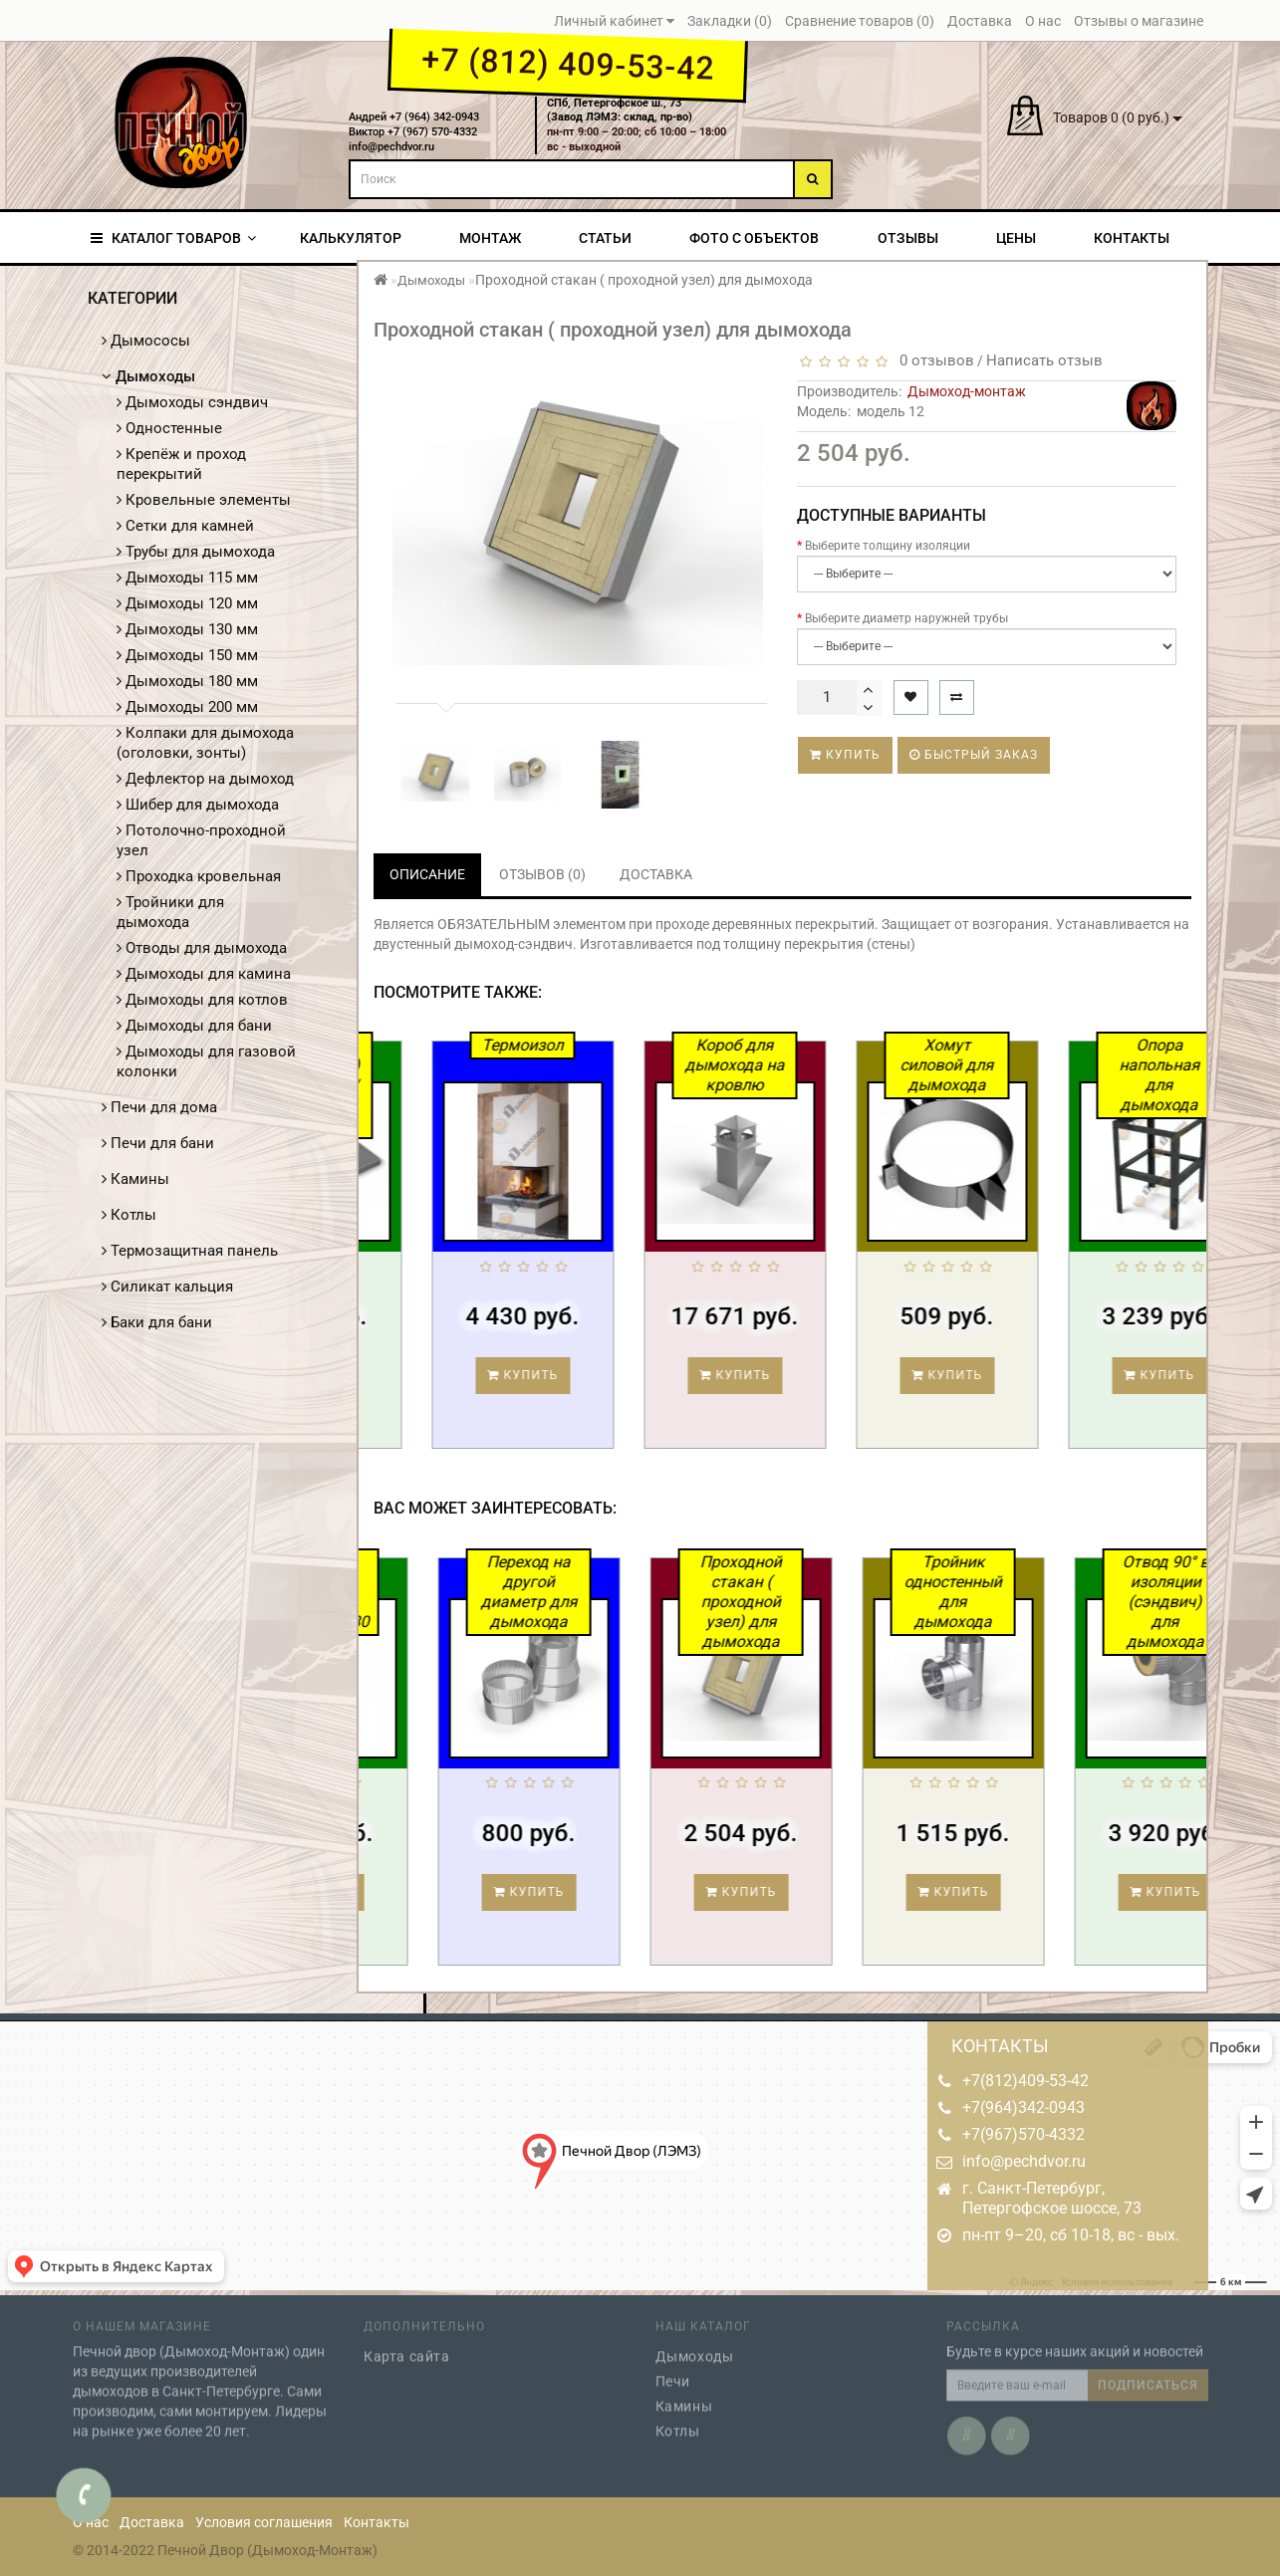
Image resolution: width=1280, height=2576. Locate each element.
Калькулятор (350, 238)
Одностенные (169, 428)
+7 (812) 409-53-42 (567, 64)
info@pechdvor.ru (1024, 2161)
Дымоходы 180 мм (187, 681)
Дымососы (146, 341)
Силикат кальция (167, 1286)
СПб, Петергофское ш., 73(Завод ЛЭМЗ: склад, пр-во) (619, 110)
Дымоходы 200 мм (187, 707)
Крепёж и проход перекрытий (181, 464)
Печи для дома (159, 1107)
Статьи (605, 238)
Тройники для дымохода (170, 912)
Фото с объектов (754, 238)
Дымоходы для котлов (202, 1000)
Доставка (152, 2522)
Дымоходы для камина (204, 974)
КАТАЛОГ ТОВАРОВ (173, 238)
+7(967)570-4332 (1023, 2134)
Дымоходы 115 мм (187, 577)
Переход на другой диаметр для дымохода (653, 1591)
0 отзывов (933, 360)
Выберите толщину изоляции (887, 546)
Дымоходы (148, 376)
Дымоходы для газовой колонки (206, 1061)
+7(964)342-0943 (1023, 2107)
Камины (135, 1179)
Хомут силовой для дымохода (1070, 1065)
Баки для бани (157, 1322)
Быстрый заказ (973, 755)
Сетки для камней (185, 526)
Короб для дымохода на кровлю (857, 1065)
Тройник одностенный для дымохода (1078, 1591)
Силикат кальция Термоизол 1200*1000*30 (442, 1591)
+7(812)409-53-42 (1025, 2080)
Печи (672, 2370)
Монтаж (490, 238)
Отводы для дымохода (202, 948)
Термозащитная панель (190, 1251)
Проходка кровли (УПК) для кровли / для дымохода (433, 1085)
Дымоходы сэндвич (192, 402)
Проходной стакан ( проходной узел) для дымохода (865, 1601)
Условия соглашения (264, 2522)
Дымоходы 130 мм (187, 629)
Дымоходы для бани (194, 1026)
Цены (1016, 238)
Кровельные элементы (204, 500)
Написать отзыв (1044, 360)
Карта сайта (407, 2345)
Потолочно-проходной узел (201, 840)
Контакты (1131, 238)
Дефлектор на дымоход (205, 779)
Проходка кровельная (199, 876)
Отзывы (908, 238)
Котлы (129, 1215)
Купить (845, 755)
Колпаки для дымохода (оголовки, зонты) (205, 743)
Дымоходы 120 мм (187, 603)
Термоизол (645, 1045)
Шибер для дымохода (198, 805)
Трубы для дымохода (196, 552)
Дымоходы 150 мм (187, 655)
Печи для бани (158, 1143)
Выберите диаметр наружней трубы (906, 618)
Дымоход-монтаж (966, 391)
